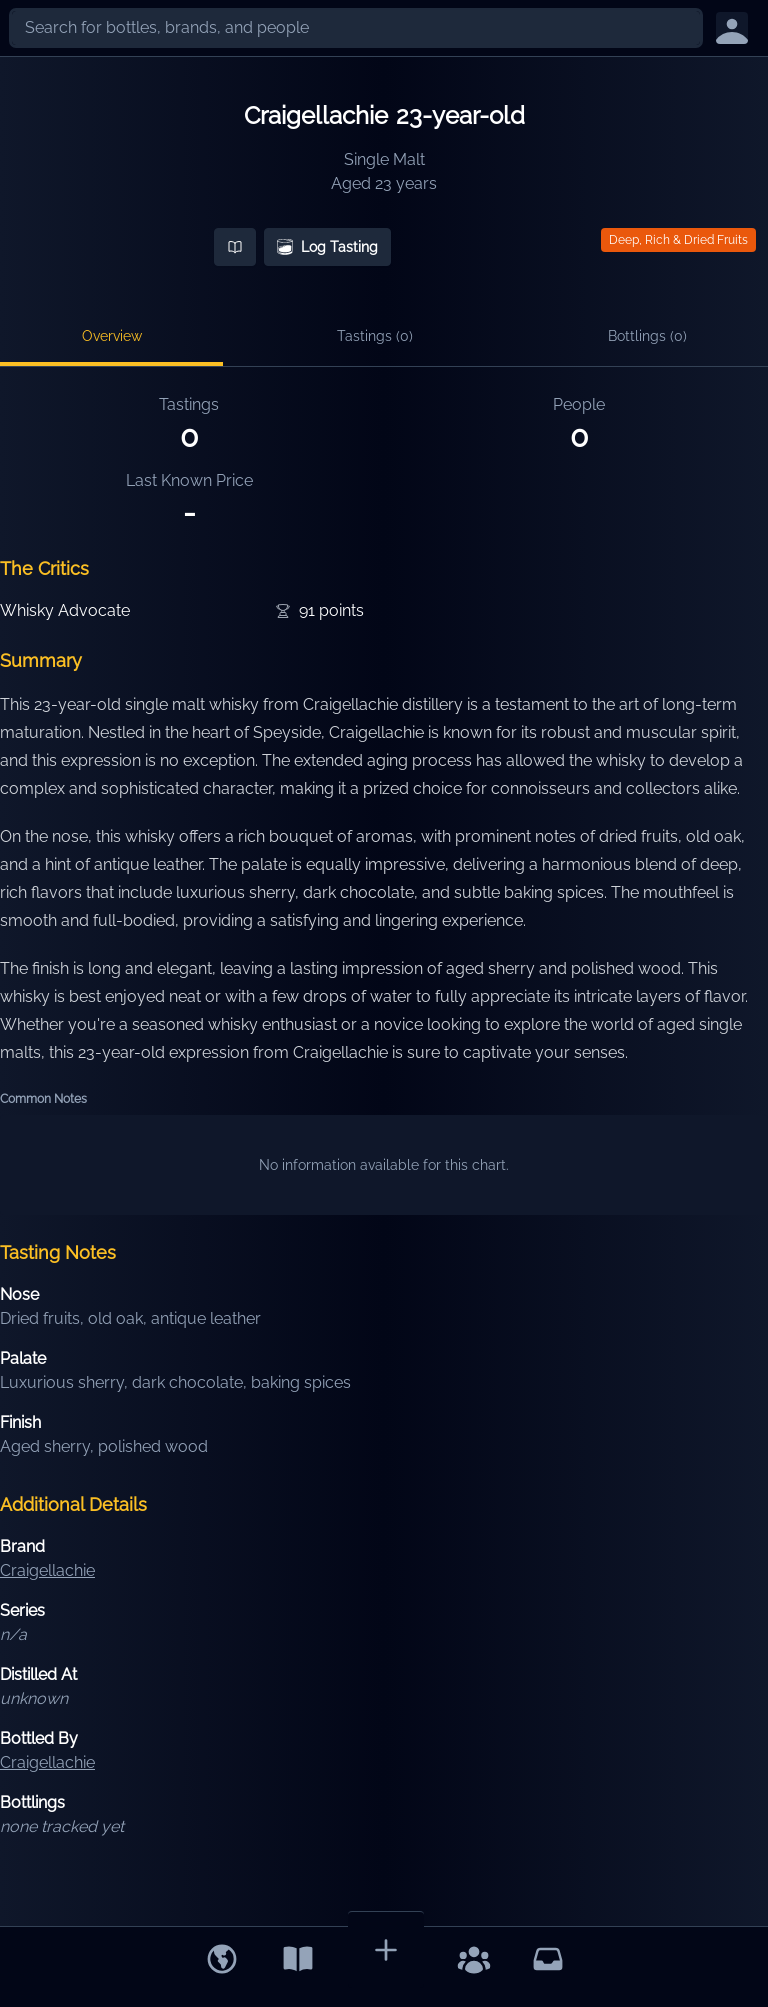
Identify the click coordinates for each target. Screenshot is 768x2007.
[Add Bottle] (386, 1949)
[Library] (298, 1959)
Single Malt (384, 159)
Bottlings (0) (647, 336)
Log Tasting (327, 247)
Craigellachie (316, 115)
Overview (112, 336)
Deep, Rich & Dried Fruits (678, 240)
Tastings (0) (375, 336)
